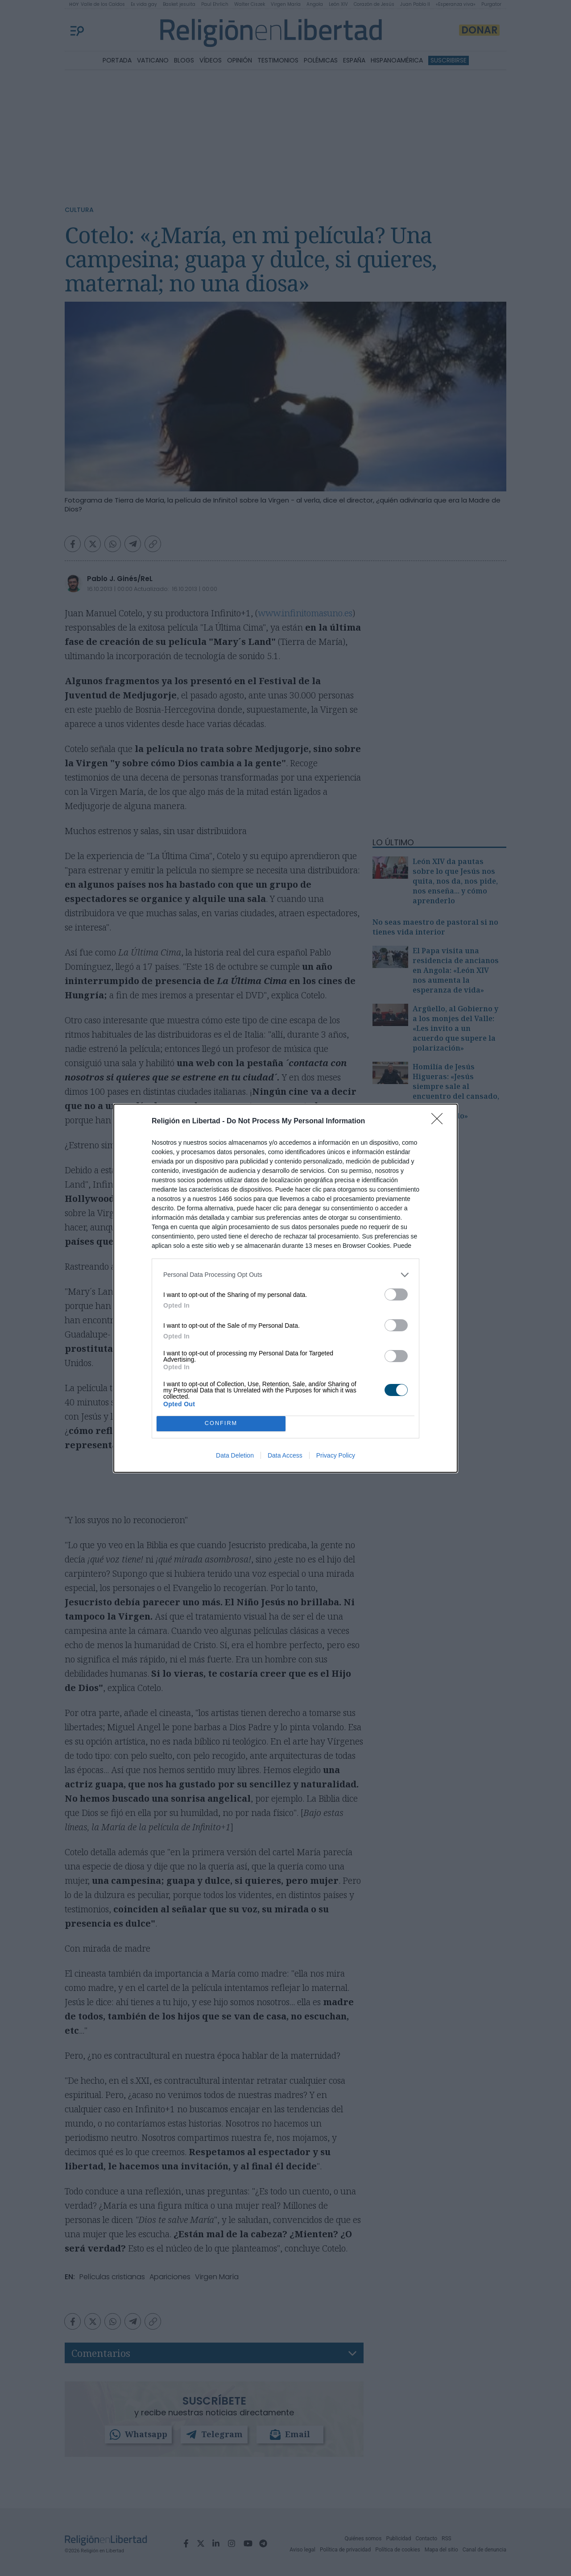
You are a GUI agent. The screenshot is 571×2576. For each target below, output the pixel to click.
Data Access (285, 1455)
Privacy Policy (335, 1455)
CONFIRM (221, 1423)
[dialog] (285, 1288)
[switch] (396, 1294)
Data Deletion (235, 1455)
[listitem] (285, 1275)
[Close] (439, 1121)
